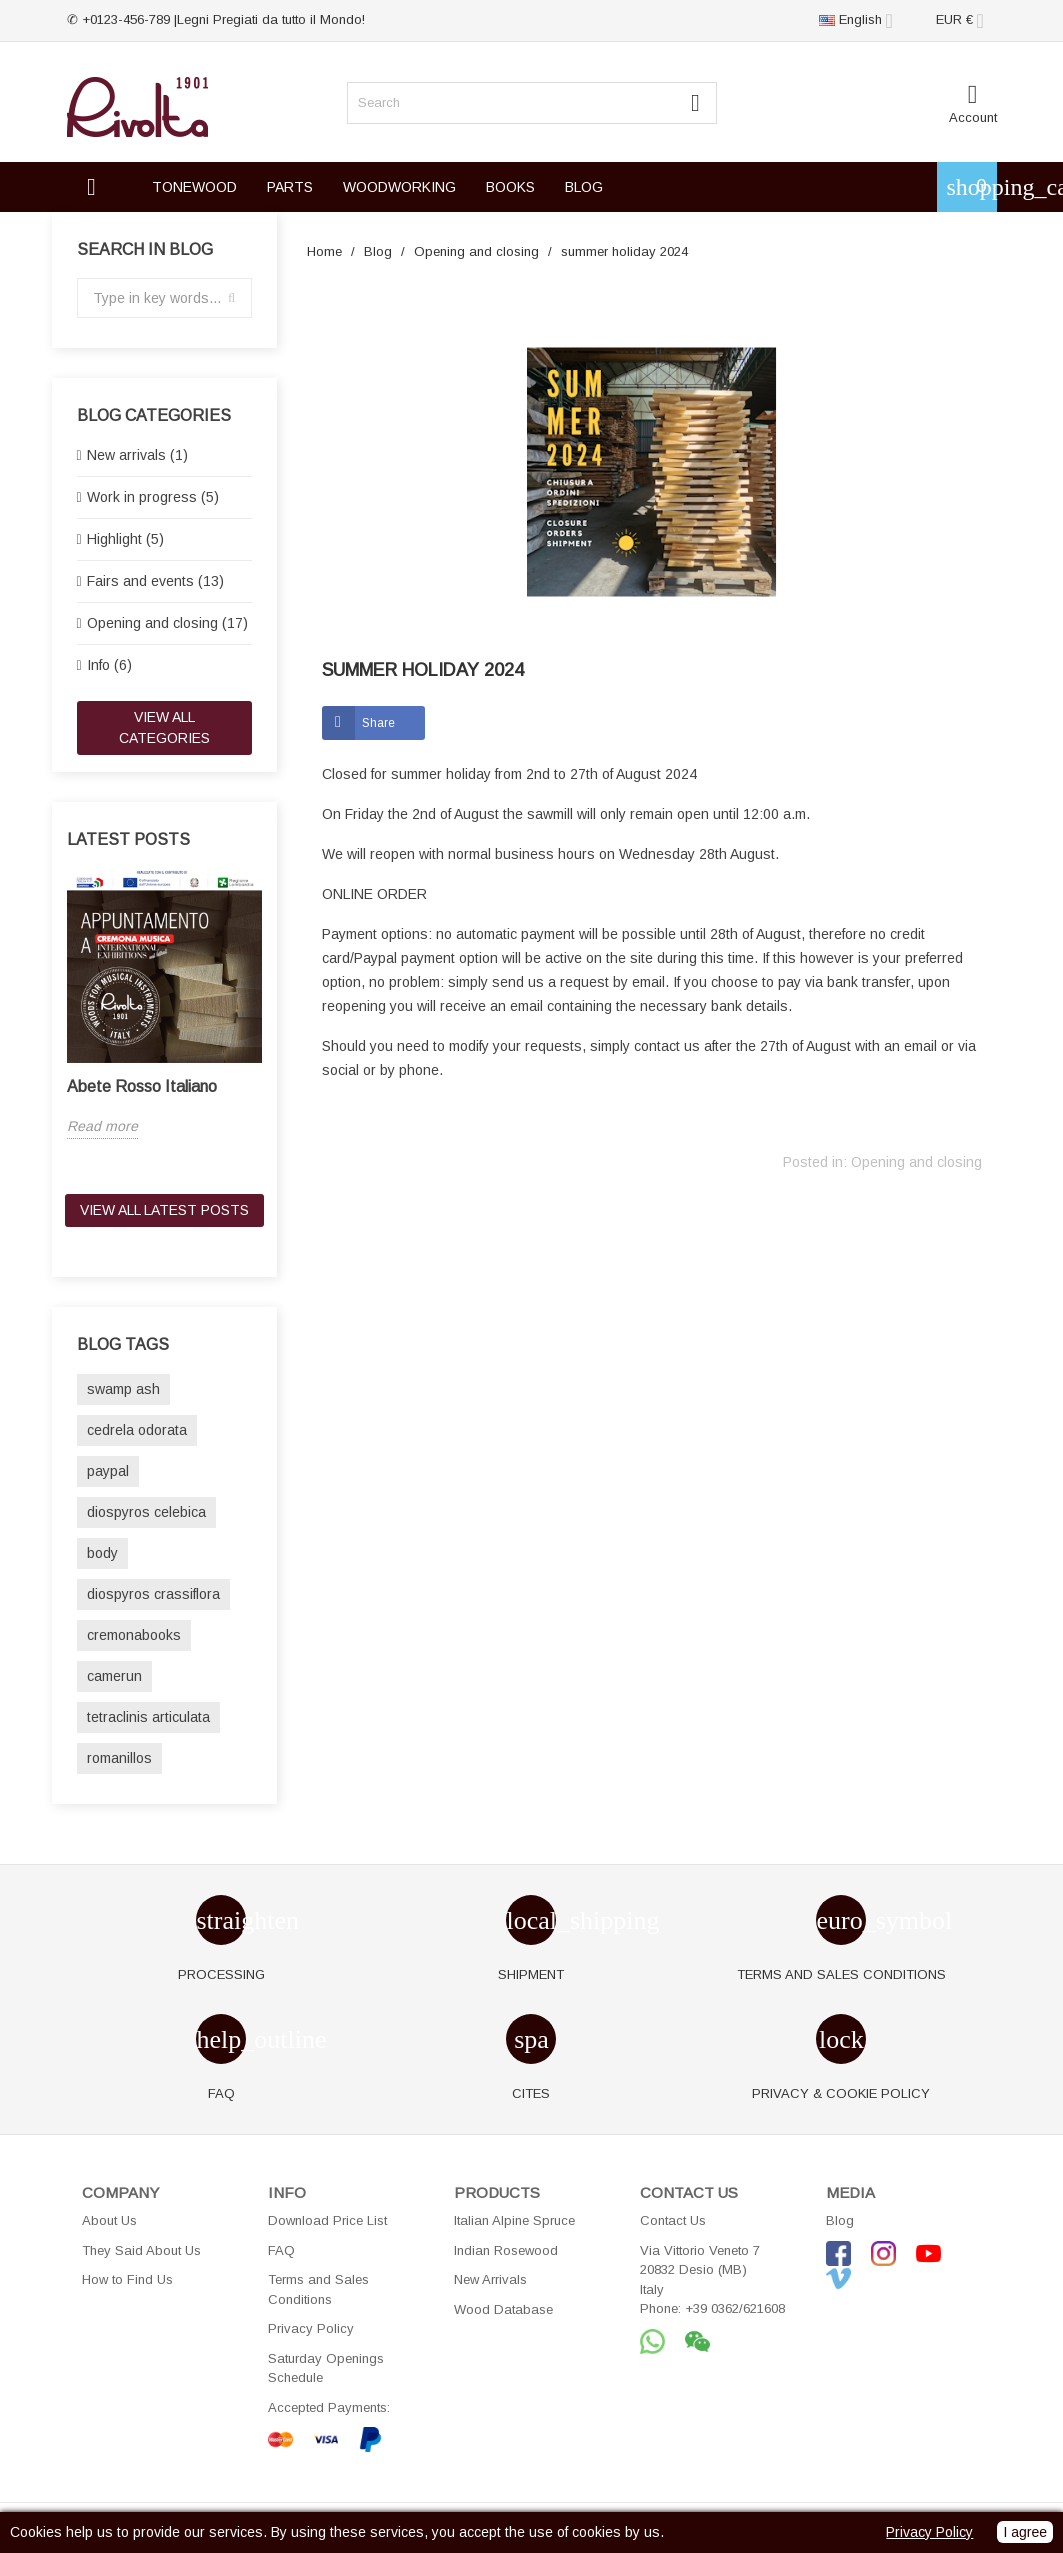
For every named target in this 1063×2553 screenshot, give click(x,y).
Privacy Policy (311, 2328)
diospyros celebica (146, 1512)
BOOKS (510, 187)
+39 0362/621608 (735, 2308)
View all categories (164, 727)
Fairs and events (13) (155, 581)
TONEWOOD (194, 187)
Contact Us (673, 2220)
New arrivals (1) (137, 455)
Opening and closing (916, 1162)
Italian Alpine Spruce (514, 2220)
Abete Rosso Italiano (142, 1086)
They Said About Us (141, 2250)
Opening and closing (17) (167, 623)
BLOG (584, 187)
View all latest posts (164, 1210)
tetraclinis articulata (148, 1717)
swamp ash (123, 1389)
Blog (840, 2220)
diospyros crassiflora (153, 1594)
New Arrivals (490, 2279)
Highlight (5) (125, 539)
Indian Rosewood (506, 2250)
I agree (1025, 2532)
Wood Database (503, 2309)
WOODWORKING (399, 187)
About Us (109, 2220)
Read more (102, 1126)
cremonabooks (134, 1635)
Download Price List (327, 2220)
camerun (114, 1676)
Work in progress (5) (153, 497)
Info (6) (109, 665)
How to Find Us (127, 2279)
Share (378, 723)
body (102, 1553)
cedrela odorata (137, 1430)
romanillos (119, 1758)
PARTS (290, 187)
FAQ (281, 2250)
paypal (108, 1471)
